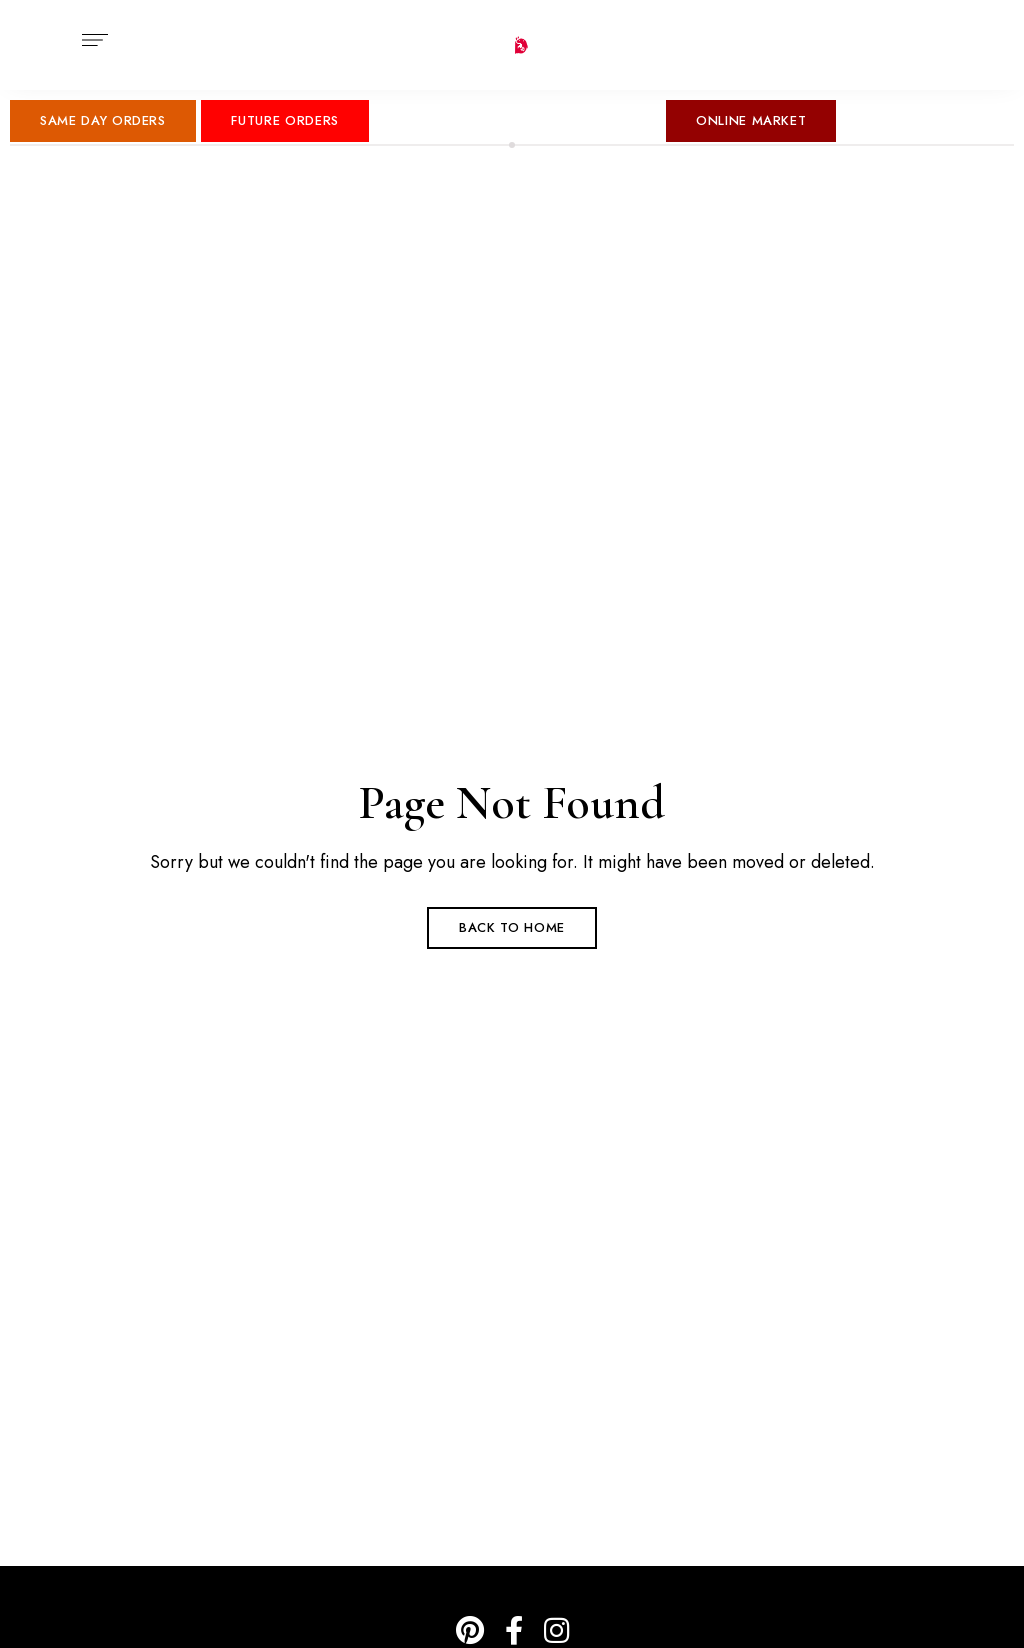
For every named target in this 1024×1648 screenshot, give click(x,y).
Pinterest (470, 1630)
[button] (103, 121)
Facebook (514, 1630)
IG (556, 1630)
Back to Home (512, 927)
